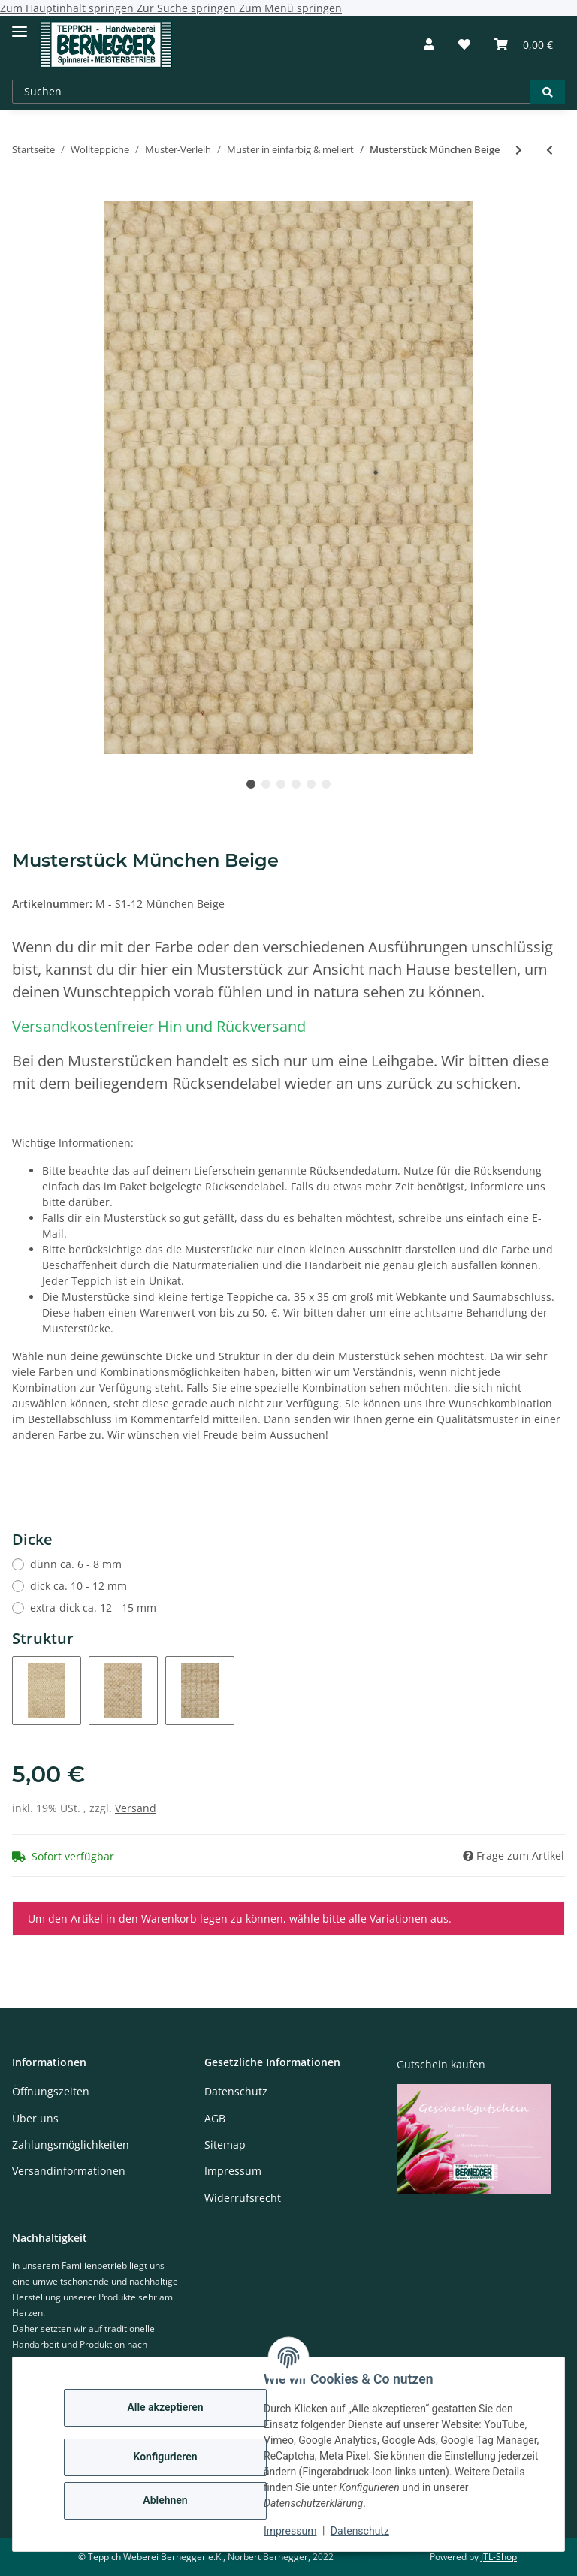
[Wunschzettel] (464, 44)
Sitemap (225, 2144)
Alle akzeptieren (165, 2407)
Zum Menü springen (290, 8)
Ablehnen (165, 2500)
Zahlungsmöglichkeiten (70, 2144)
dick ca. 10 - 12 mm (78, 1586)
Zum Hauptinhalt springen (68, 8)
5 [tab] (311, 784)
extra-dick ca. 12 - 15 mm (93, 1607)
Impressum (290, 2531)
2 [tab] (265, 784)
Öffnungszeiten (50, 2091)
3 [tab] (280, 784)
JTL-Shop (499, 2556)
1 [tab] (250, 784)
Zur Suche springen (188, 8)
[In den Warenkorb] (24, 193)
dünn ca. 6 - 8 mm (76, 1564)
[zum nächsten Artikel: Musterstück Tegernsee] (518, 150)
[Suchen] (271, 92)
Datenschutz (360, 2531)
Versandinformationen (68, 2171)
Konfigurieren (165, 2457)
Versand (135, 1808)
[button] (429, 44)
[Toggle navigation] (19, 25)
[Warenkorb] (523, 44)
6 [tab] (326, 784)
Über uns (35, 2118)
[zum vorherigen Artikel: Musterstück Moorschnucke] (549, 150)
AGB (214, 2118)
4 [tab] (296, 784)
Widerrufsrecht (242, 2198)
